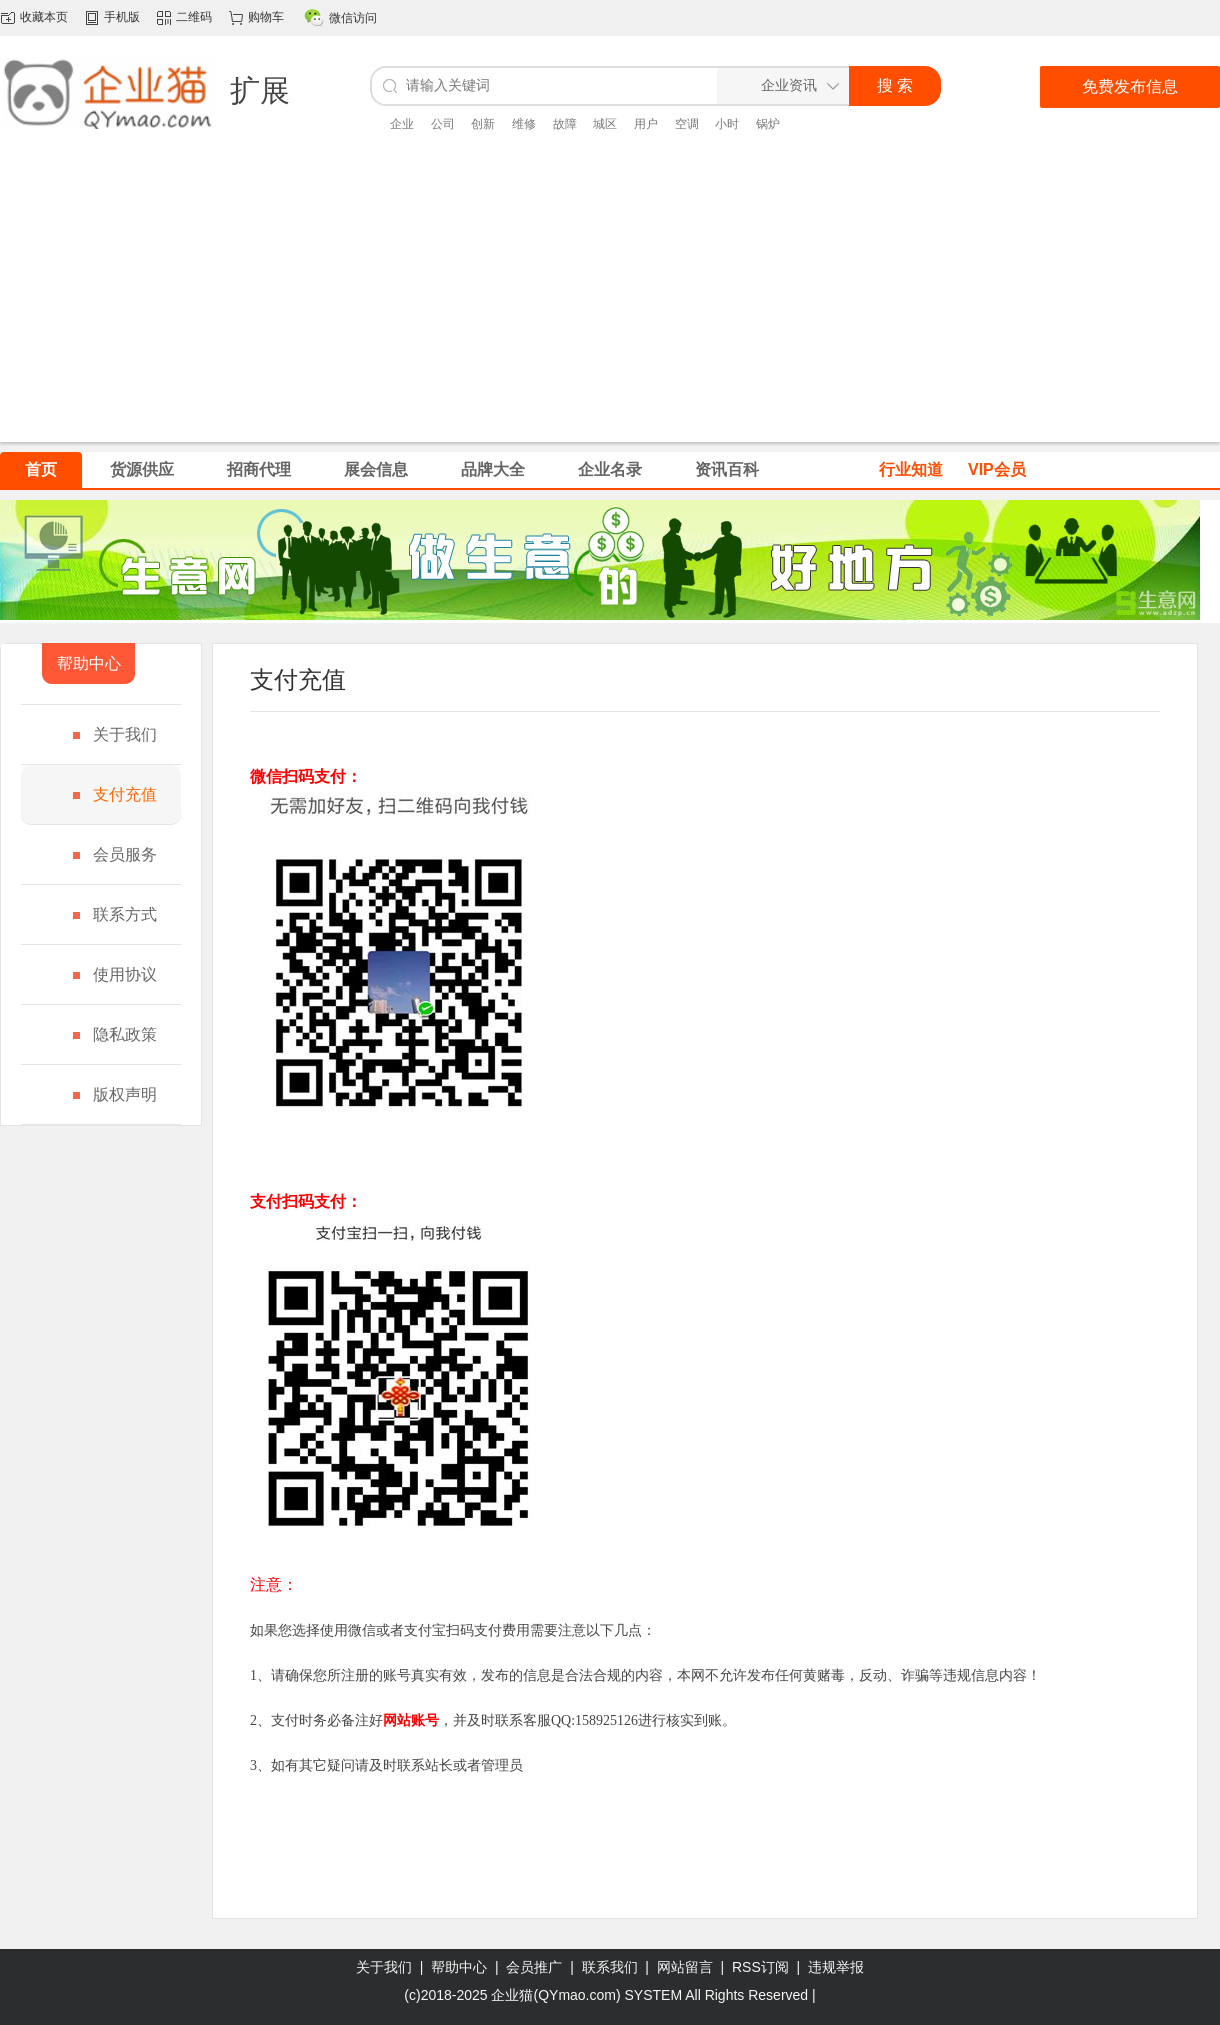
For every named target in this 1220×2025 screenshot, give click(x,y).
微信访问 (353, 18)
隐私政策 (125, 1034)
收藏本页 (44, 17)
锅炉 (768, 124)
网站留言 (685, 1967)
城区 (605, 124)
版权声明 (125, 1094)
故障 (565, 124)
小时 (727, 124)
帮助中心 (459, 1967)
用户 (646, 124)
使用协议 (125, 974)
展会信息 (376, 469)
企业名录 (610, 469)
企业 (402, 124)
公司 (443, 124)
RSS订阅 (760, 1967)
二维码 (194, 17)
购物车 (266, 17)
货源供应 (142, 469)
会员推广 (534, 1967)
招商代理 (259, 469)
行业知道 (911, 469)
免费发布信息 (1130, 86)
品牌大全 (493, 469)
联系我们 (610, 1967)
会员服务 (125, 854)
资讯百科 (727, 469)
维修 (524, 124)
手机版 (122, 17)
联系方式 (125, 914)
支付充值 (125, 794)
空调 (687, 124)
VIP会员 (997, 469)
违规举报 (836, 1967)
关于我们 (125, 734)
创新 (483, 124)
